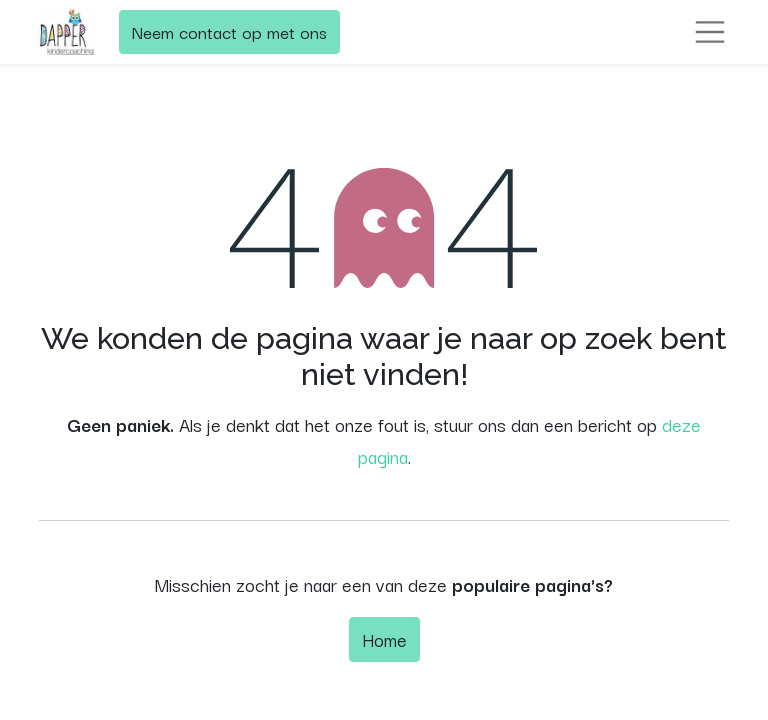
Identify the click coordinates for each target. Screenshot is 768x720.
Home (384, 639)
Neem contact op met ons (229, 31)
